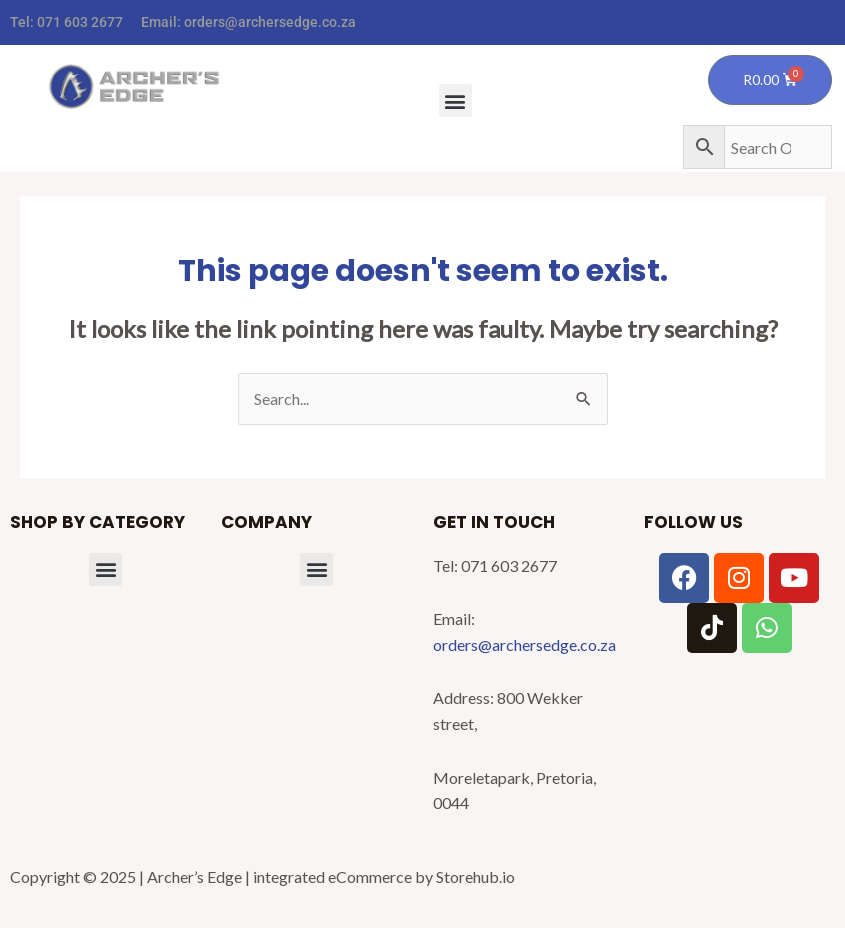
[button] (455, 100)
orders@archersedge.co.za (270, 22)
